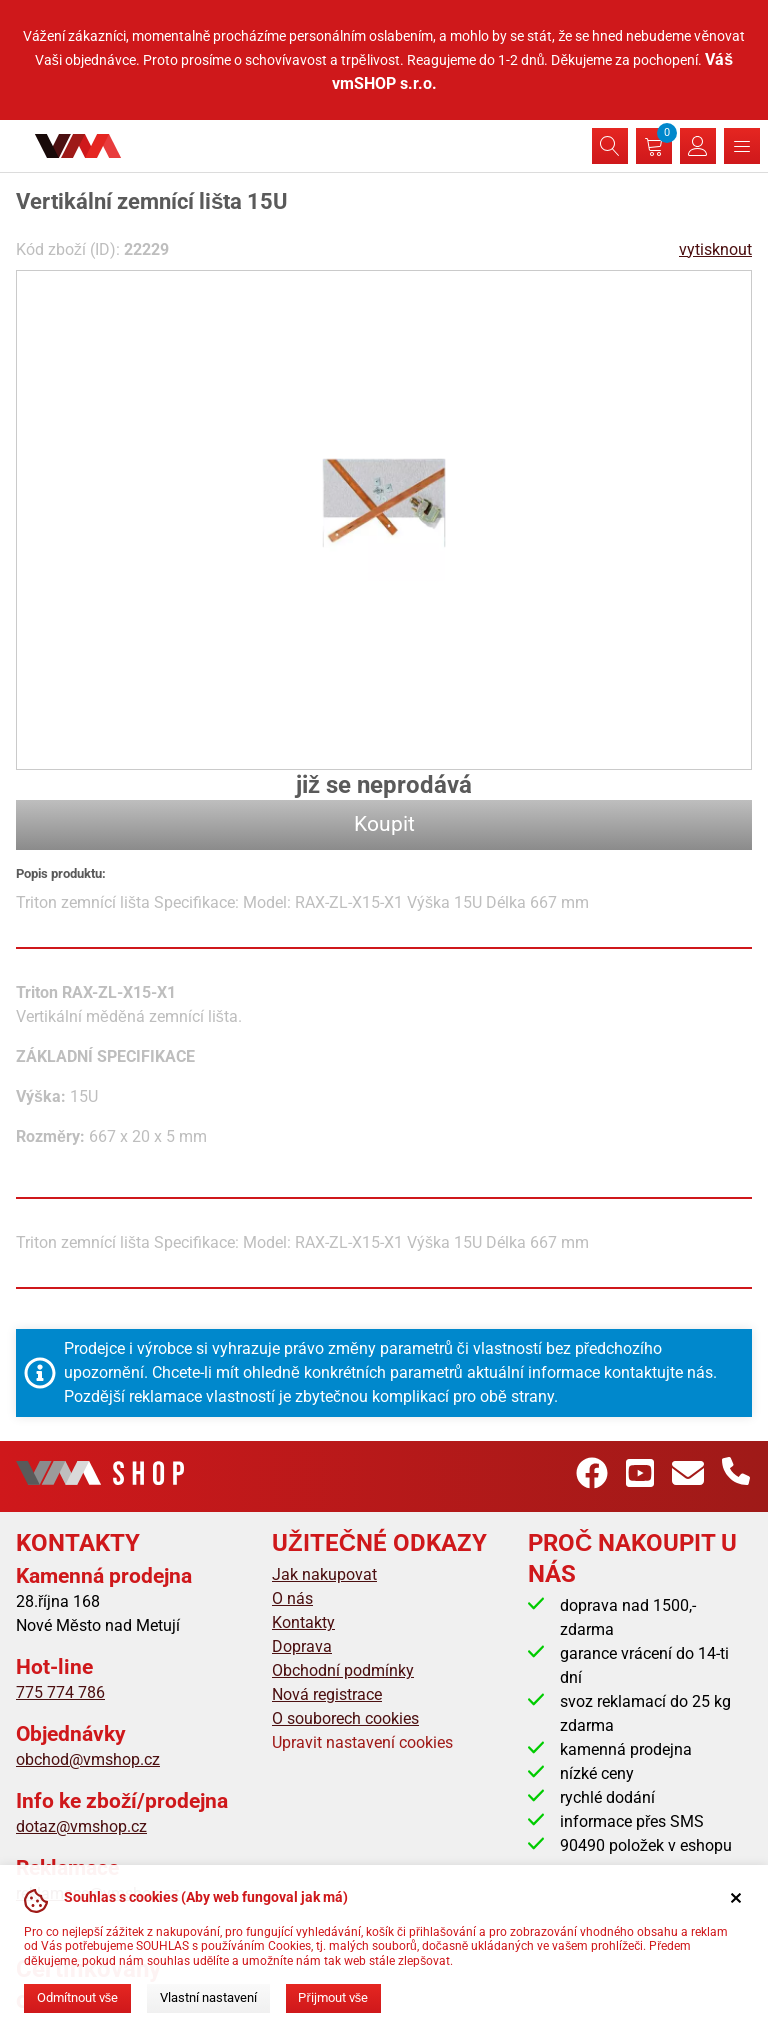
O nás (292, 1598)
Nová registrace (327, 1694)
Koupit (384, 824)
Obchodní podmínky (343, 1670)
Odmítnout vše (77, 1997)
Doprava (302, 1646)
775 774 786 (60, 1692)
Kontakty (303, 1622)
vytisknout (715, 249)
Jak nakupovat (324, 1574)
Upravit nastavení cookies (362, 1742)
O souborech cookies (345, 1718)
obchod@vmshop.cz (88, 1759)
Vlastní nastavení (208, 1997)
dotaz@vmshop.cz (81, 1826)
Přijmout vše (333, 1997)
